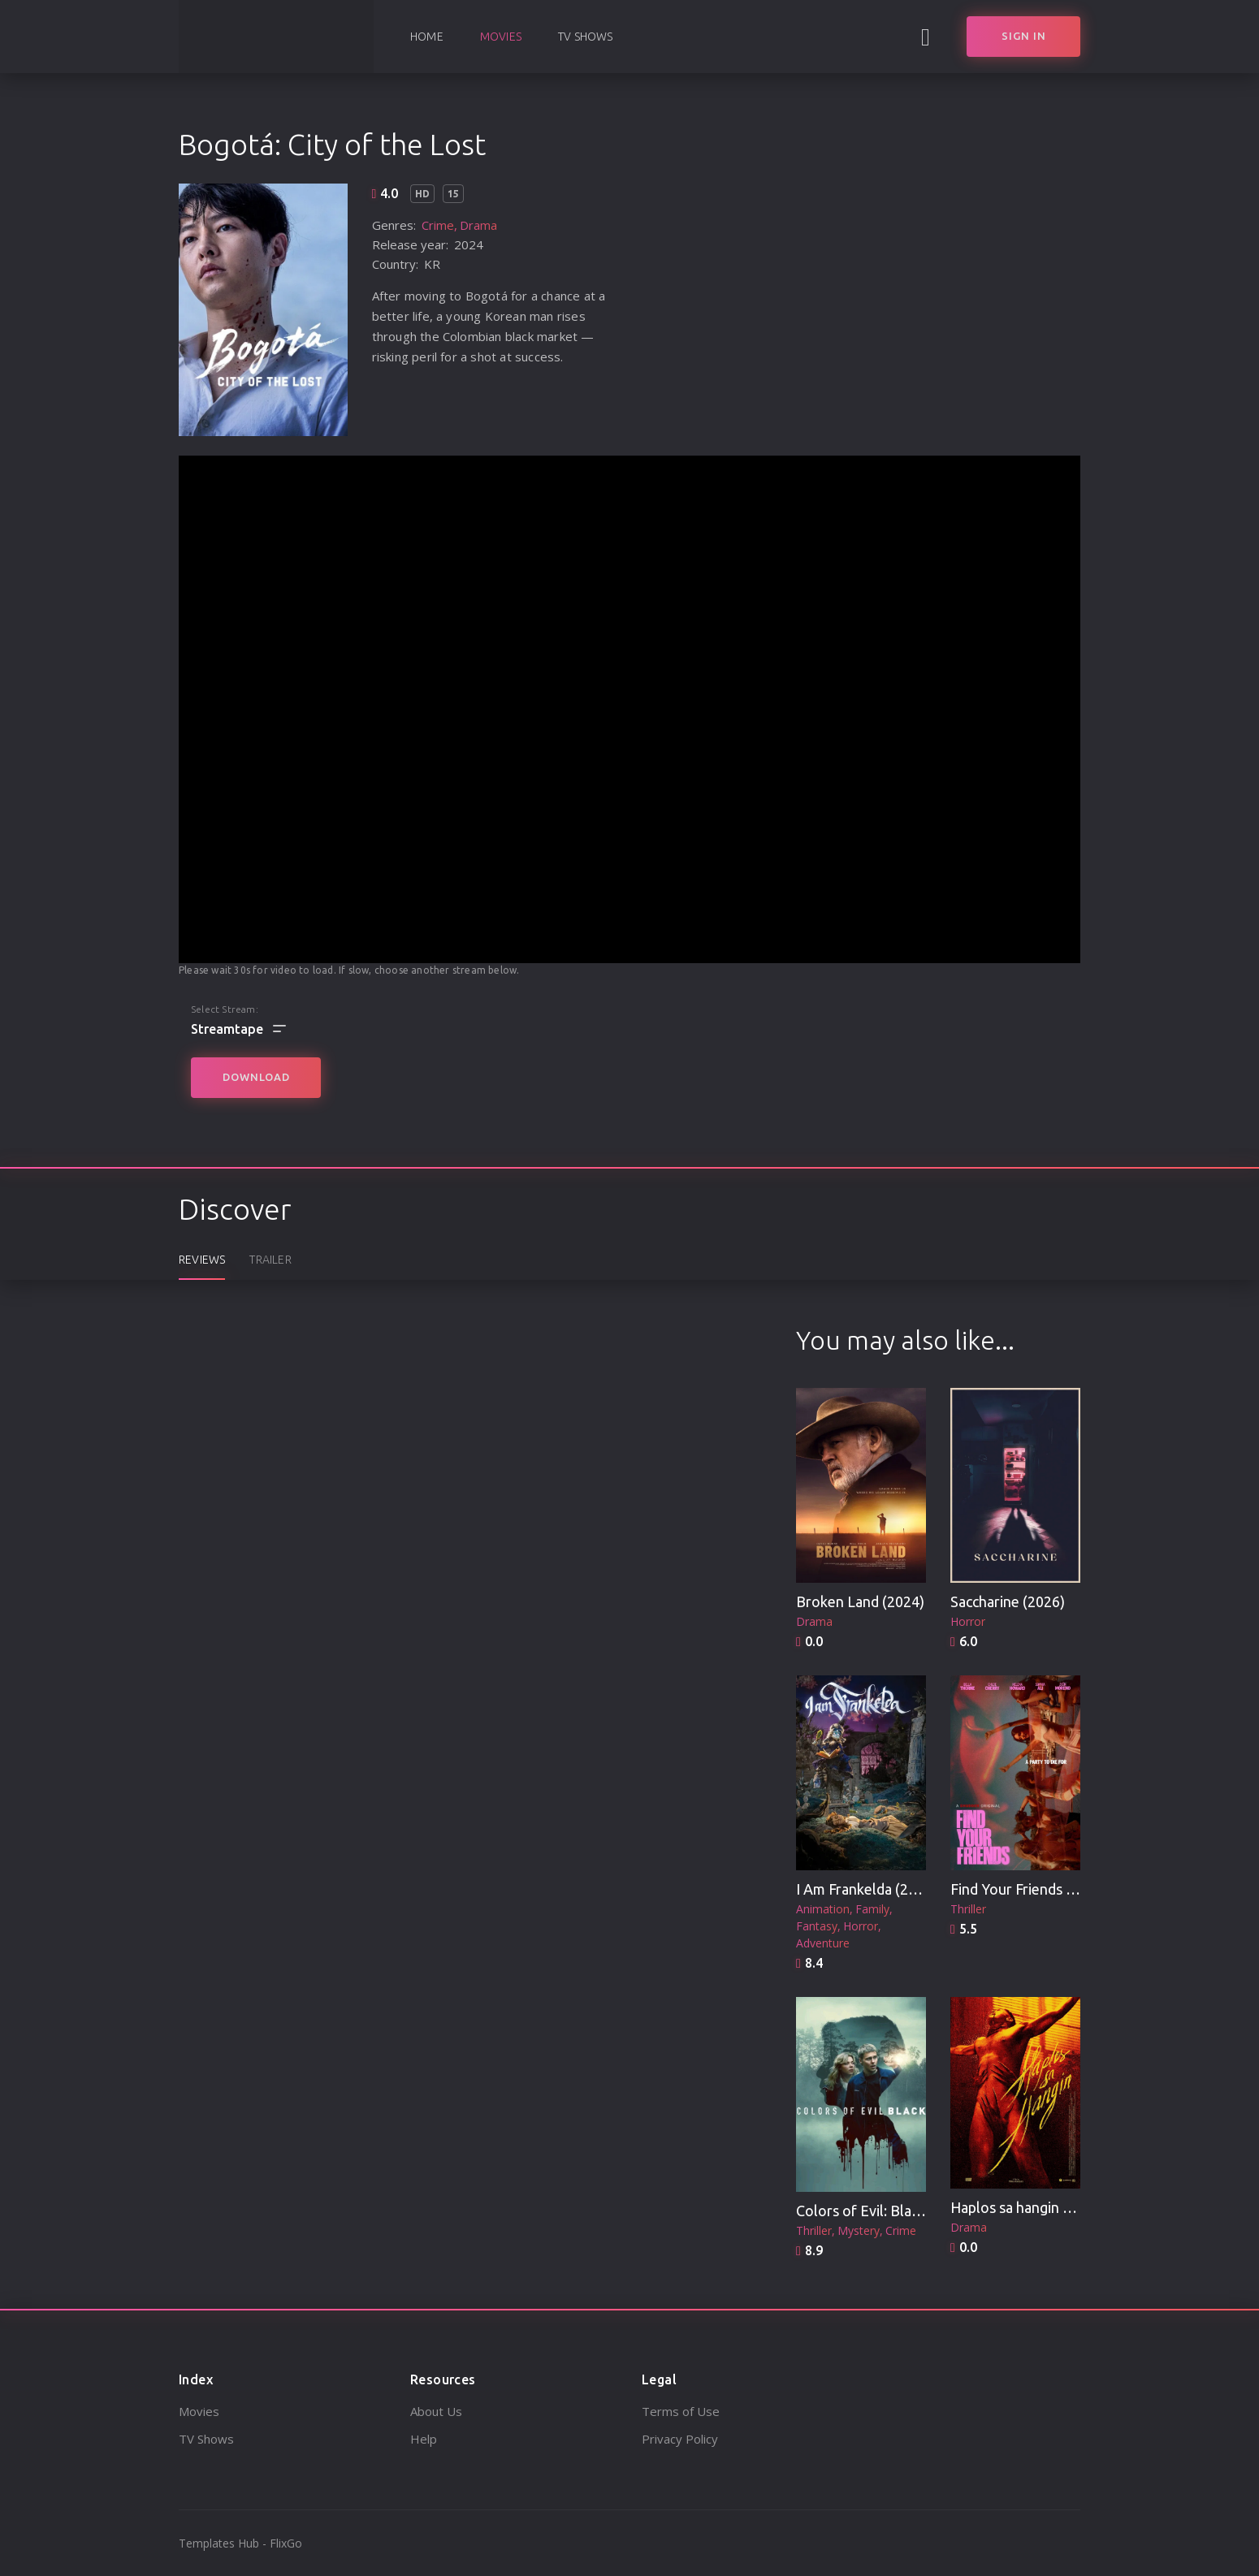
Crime (438, 225)
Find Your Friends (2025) (1029, 1889)
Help (423, 2439)
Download (256, 1077)
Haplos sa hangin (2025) (1027, 2207)
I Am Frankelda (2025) (866, 1889)
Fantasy (816, 1926)
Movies (500, 36)
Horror (967, 1621)
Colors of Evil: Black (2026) (883, 2210)
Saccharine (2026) (1007, 1601)
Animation (823, 1909)
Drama (478, 225)
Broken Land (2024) (860, 1601)
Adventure (823, 1943)
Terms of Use (681, 2411)
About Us (436, 2411)
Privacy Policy (680, 2439)
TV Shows (585, 36)
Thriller (968, 1909)
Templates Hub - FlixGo (240, 2543)
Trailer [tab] (270, 1259)
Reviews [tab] (202, 1259)
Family (872, 1909)
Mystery (858, 2230)
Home (426, 36)
